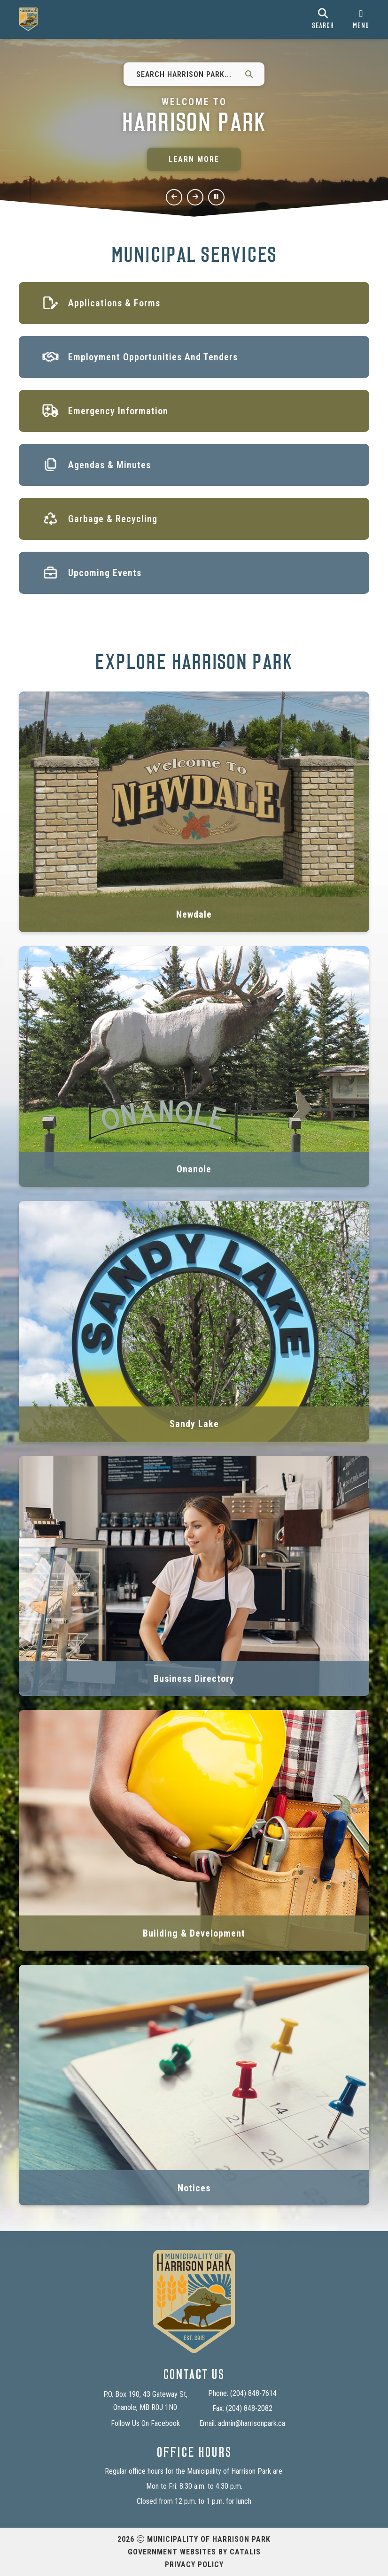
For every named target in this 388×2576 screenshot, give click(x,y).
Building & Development (194, 1933)
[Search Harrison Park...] (183, 74)
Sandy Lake (194, 1423)
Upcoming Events (104, 572)
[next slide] (195, 197)
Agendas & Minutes (109, 465)
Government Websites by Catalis (194, 2551)
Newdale (194, 914)
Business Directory (194, 1678)
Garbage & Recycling (112, 518)
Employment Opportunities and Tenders (153, 357)
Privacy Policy (194, 2564)
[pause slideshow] (216, 197)
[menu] (361, 19)
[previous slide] (174, 197)
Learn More (194, 159)
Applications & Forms (114, 303)
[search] (323, 19)
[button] (249, 73)
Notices (194, 2188)
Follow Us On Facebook (145, 2423)
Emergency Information (118, 411)
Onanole (194, 1169)
